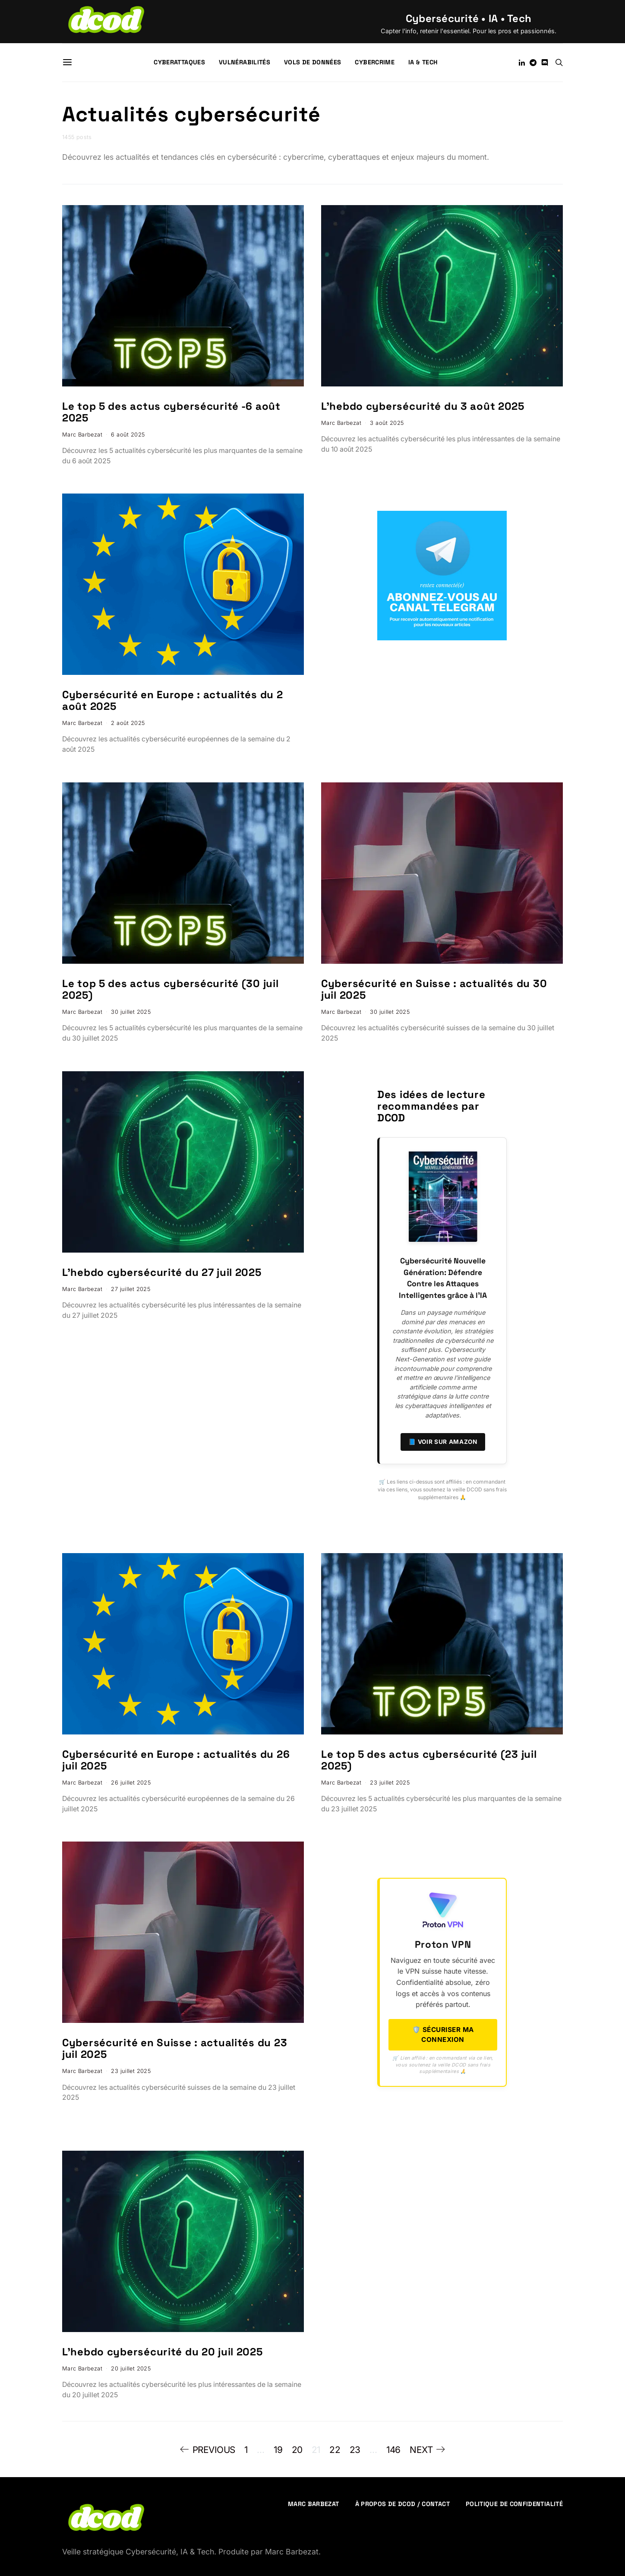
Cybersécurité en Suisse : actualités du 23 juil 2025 (174, 2048)
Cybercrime (375, 62)
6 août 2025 (128, 434)
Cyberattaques (179, 62)
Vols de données (312, 62)
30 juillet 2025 (131, 1012)
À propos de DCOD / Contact (402, 2504)
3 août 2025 (387, 423)
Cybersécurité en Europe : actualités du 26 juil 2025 (176, 1759)
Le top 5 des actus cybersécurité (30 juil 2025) (170, 989)
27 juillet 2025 (130, 1289)
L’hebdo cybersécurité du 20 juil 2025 (162, 2351)
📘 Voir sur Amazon (442, 1441)
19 (278, 2449)
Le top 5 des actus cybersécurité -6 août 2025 (171, 411)
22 (334, 2449)
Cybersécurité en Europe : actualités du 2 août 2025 (172, 700)
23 (355, 2449)
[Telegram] (533, 62)
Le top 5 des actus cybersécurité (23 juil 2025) (429, 1759)
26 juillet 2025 (131, 1782)
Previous (214, 2449)
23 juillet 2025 (390, 1782)
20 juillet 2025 (131, 2368)
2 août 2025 (128, 723)
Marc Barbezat (82, 434)
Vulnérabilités (244, 62)
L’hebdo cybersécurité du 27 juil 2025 (162, 1272)
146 (393, 2449)
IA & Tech (422, 62)
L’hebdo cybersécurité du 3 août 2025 (422, 406)
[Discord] (544, 62)
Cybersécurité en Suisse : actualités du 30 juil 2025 (434, 989)
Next (421, 2449)
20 (297, 2449)
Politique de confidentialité (514, 2504)
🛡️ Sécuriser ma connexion (443, 2034)
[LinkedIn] (522, 62)
